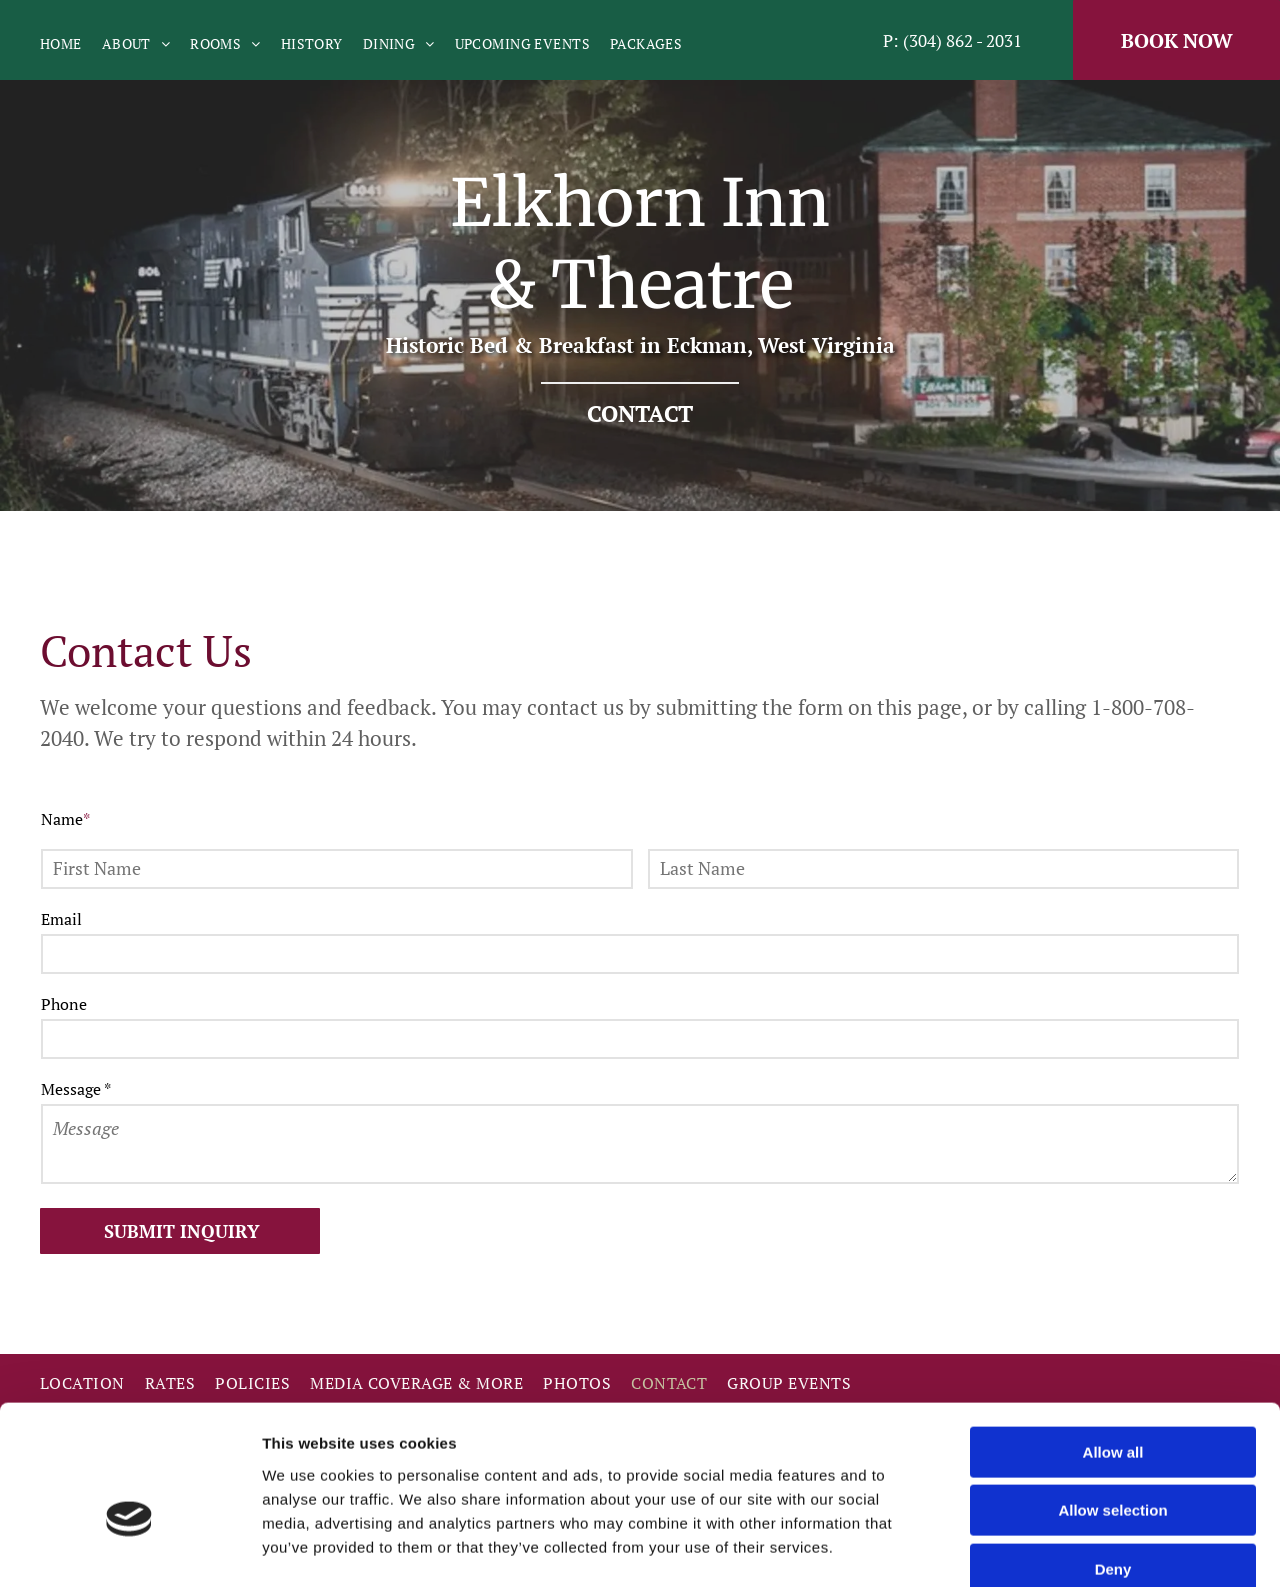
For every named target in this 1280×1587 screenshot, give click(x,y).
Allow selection (1112, 1401)
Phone (64, 1004)
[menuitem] (71, 43)
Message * (76, 1089)
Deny (1113, 1459)
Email (61, 919)
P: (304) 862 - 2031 (952, 40)
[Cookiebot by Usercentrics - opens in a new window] (129, 1548)
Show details (1049, 1547)
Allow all (1113, 1342)
